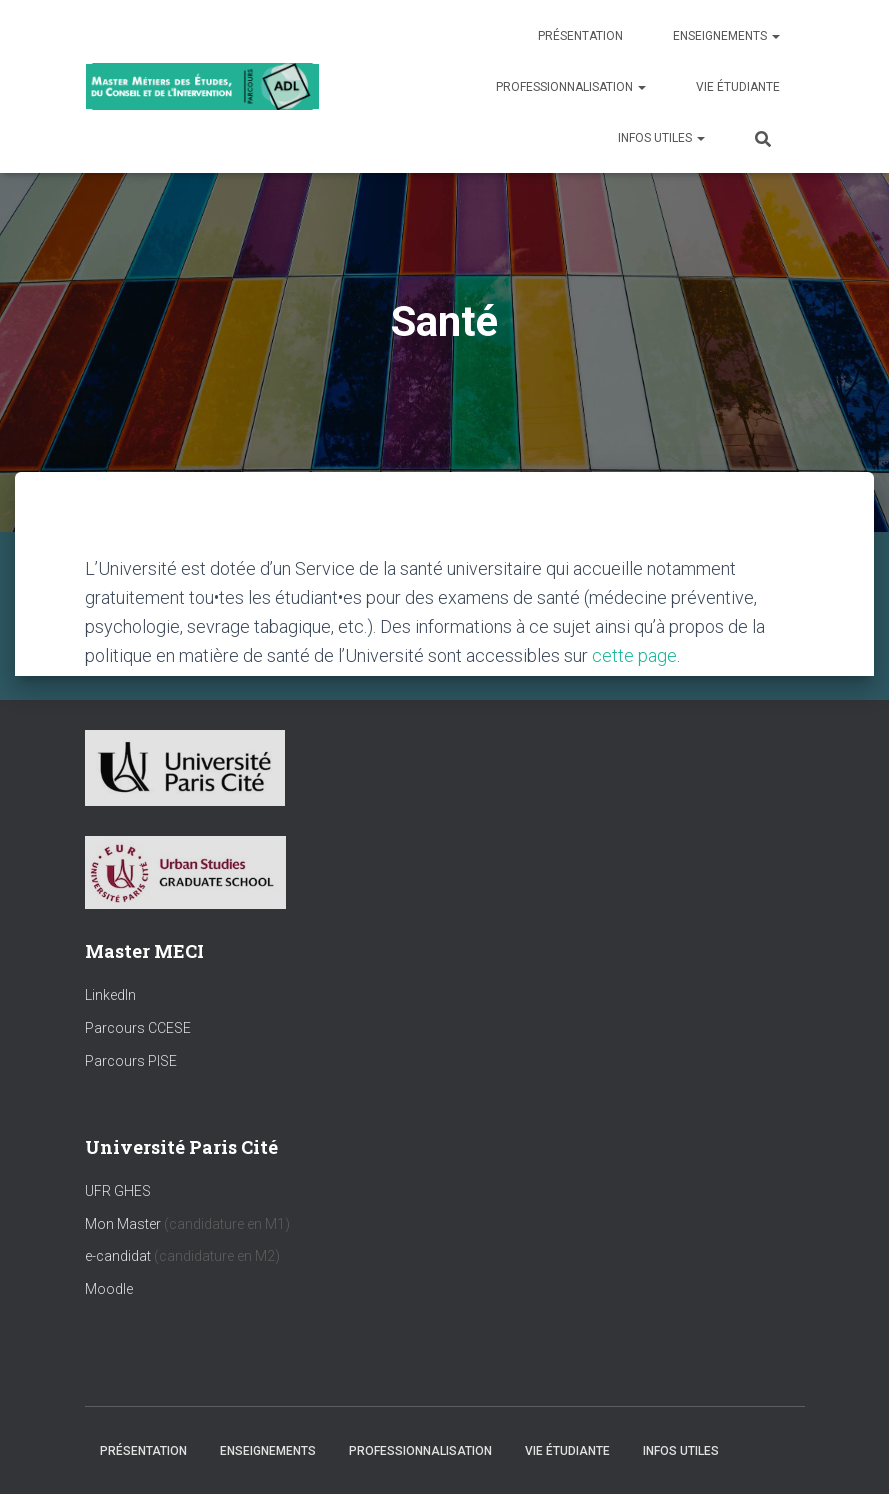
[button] (775, 36)
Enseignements (726, 36)
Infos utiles (661, 138)
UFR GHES (118, 1191)
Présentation (580, 36)
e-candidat (119, 1256)
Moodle (109, 1289)
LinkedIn (110, 995)
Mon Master (123, 1224)
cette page (634, 655)
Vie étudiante (738, 87)
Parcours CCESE (138, 1028)
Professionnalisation (571, 87)
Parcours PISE (131, 1061)
